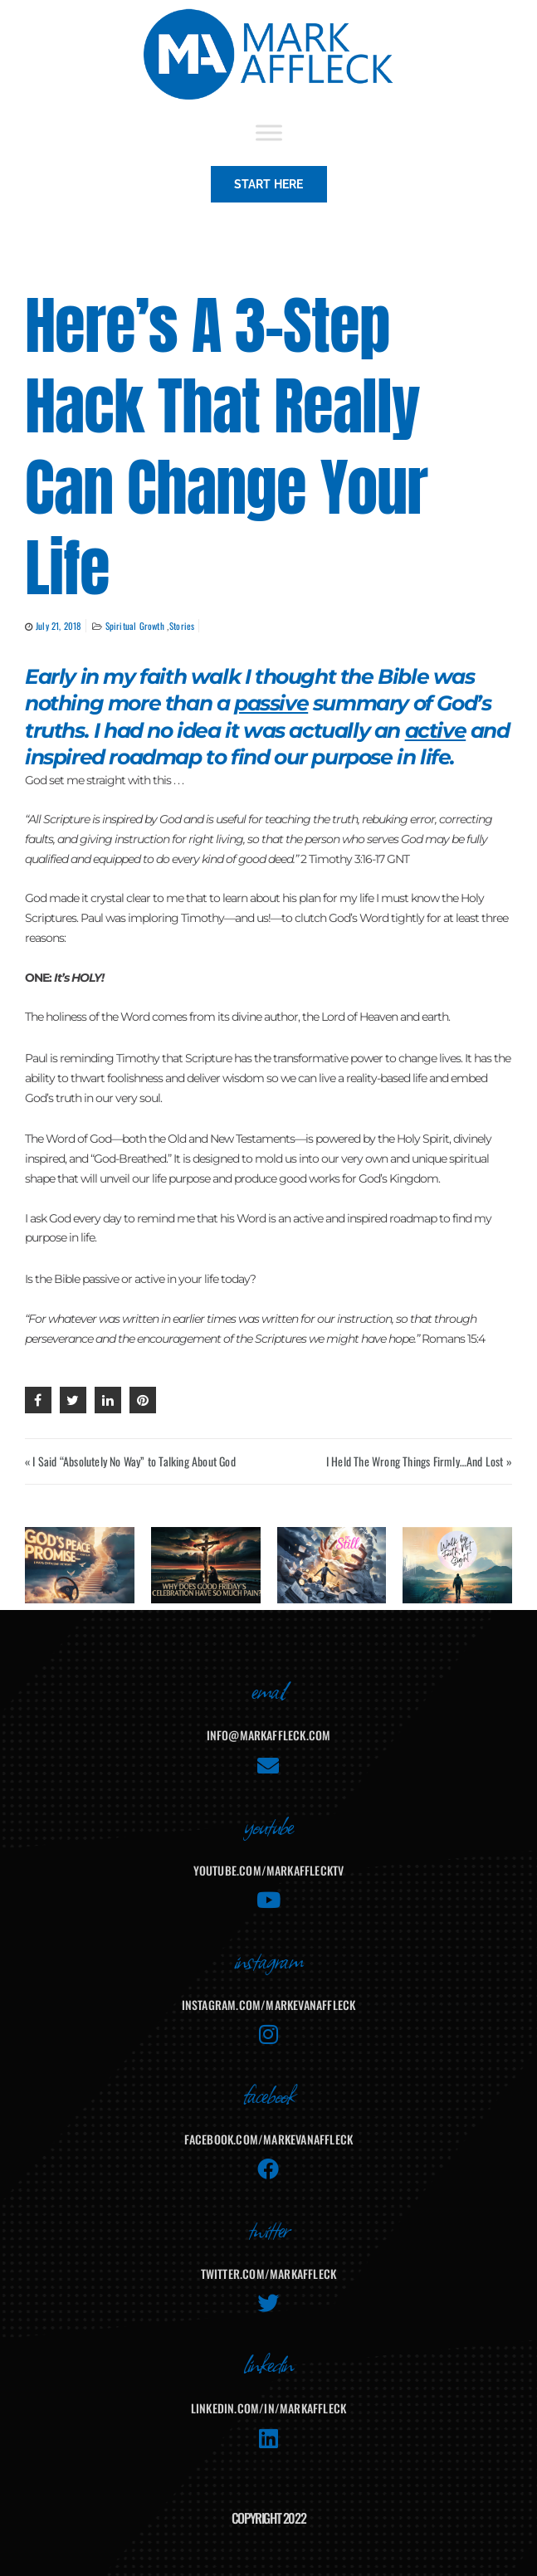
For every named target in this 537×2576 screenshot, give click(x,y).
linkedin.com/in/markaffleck (268, 2408)
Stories (181, 625)
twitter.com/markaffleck (269, 2273)
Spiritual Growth (136, 625)
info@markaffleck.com (269, 1735)
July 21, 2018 (58, 625)
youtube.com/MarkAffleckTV (268, 1870)
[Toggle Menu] (269, 132)
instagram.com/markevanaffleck (269, 2004)
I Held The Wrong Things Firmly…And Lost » (419, 1461)
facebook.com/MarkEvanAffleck (269, 2139)
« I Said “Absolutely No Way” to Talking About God (130, 1461)
